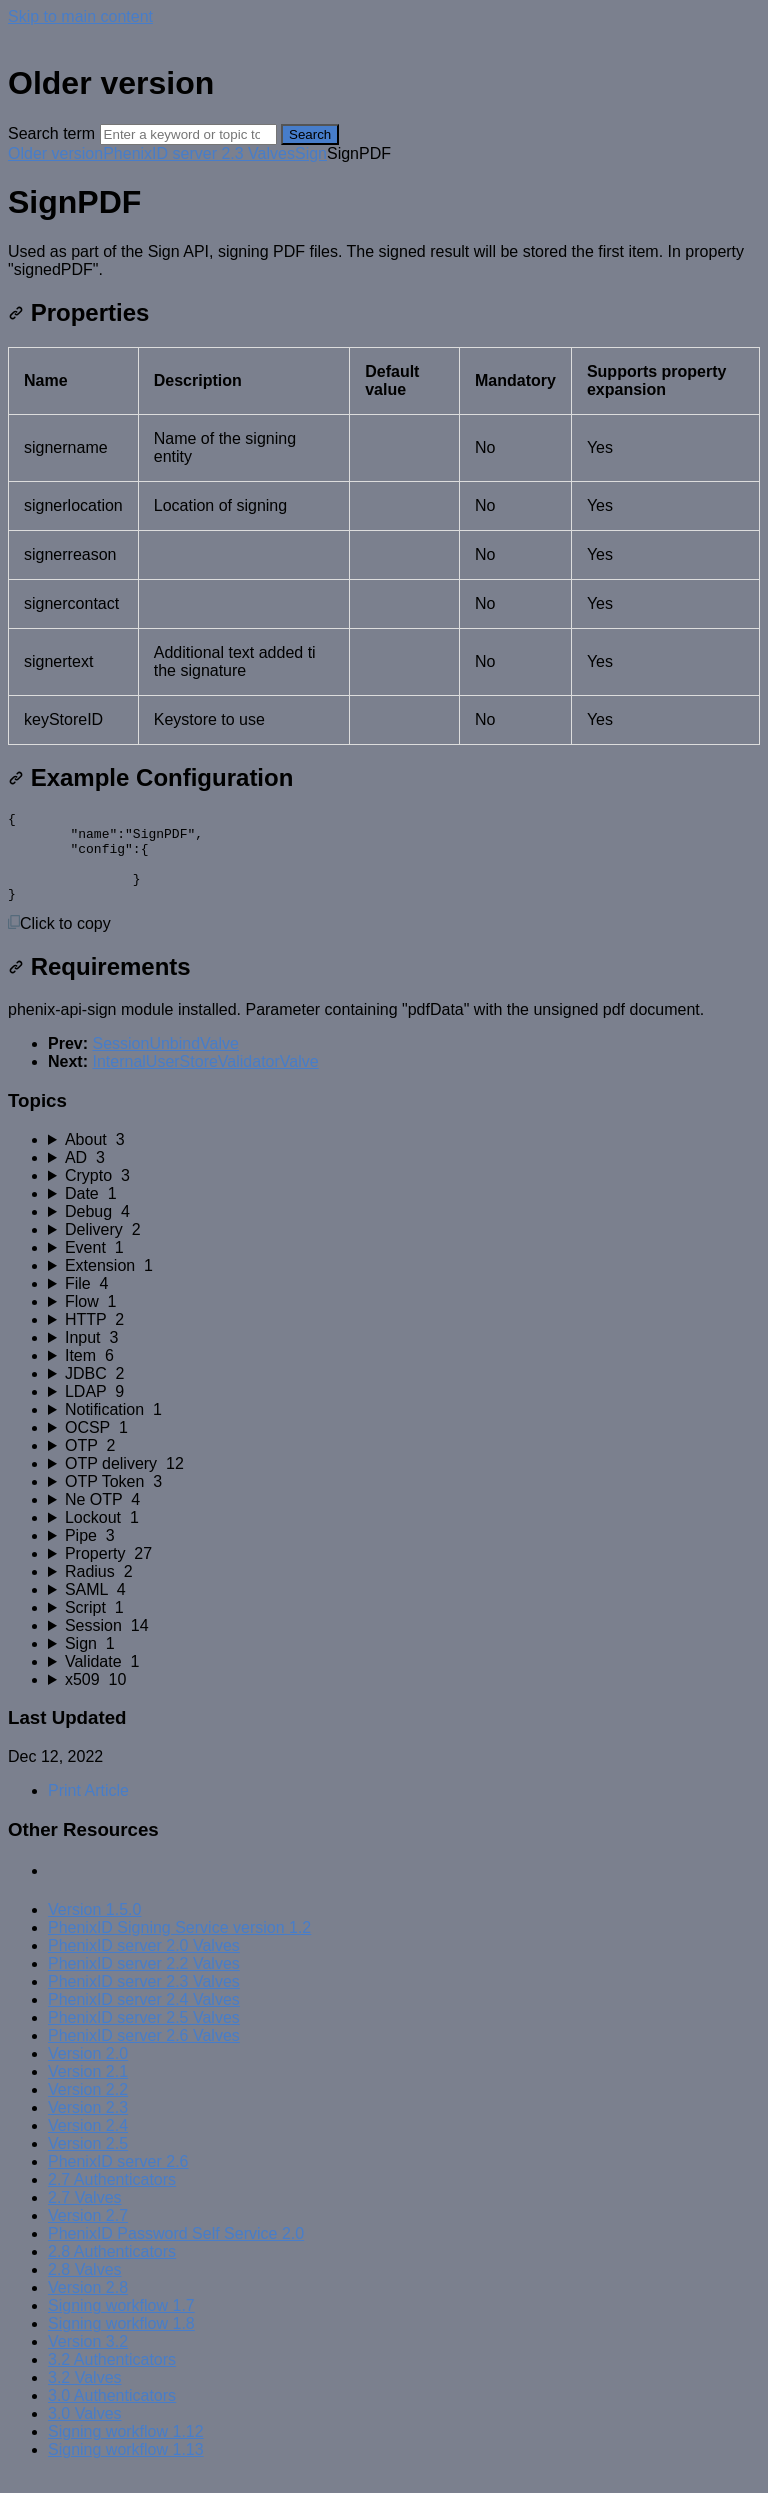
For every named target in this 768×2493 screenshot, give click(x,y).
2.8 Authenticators (112, 2269)
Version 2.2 (88, 2107)
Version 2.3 (88, 2125)
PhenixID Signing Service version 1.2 (179, 1945)
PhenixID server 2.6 (118, 2179)
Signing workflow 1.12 (126, 2449)
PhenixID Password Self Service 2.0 (176, 2251)
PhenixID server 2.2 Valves (144, 1981)
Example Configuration (150, 777)
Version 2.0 (88, 2071)
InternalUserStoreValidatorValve (205, 1079)
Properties (78, 312)
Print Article (88, 1808)
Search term (51, 133)
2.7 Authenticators (112, 2197)
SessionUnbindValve (165, 1061)
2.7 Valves (85, 2215)
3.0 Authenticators (112, 2413)
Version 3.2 (88, 2359)
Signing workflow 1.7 (121, 2323)
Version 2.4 (88, 2143)
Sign (311, 153)
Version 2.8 (88, 2305)
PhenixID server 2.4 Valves (144, 2017)
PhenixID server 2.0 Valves (144, 1963)
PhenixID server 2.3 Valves (199, 153)
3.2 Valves (85, 2395)
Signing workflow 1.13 (126, 2467)
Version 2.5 (88, 2161)
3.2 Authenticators (112, 2377)
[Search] (188, 134)
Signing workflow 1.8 (121, 2341)
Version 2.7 (88, 2233)
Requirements (99, 984)
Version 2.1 (88, 2089)
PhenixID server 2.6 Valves (144, 2053)
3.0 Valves (85, 2431)
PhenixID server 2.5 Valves (144, 2035)
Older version (55, 153)
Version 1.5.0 (94, 1927)
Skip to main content (80, 16)
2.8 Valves (85, 2287)
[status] (384, 261)
